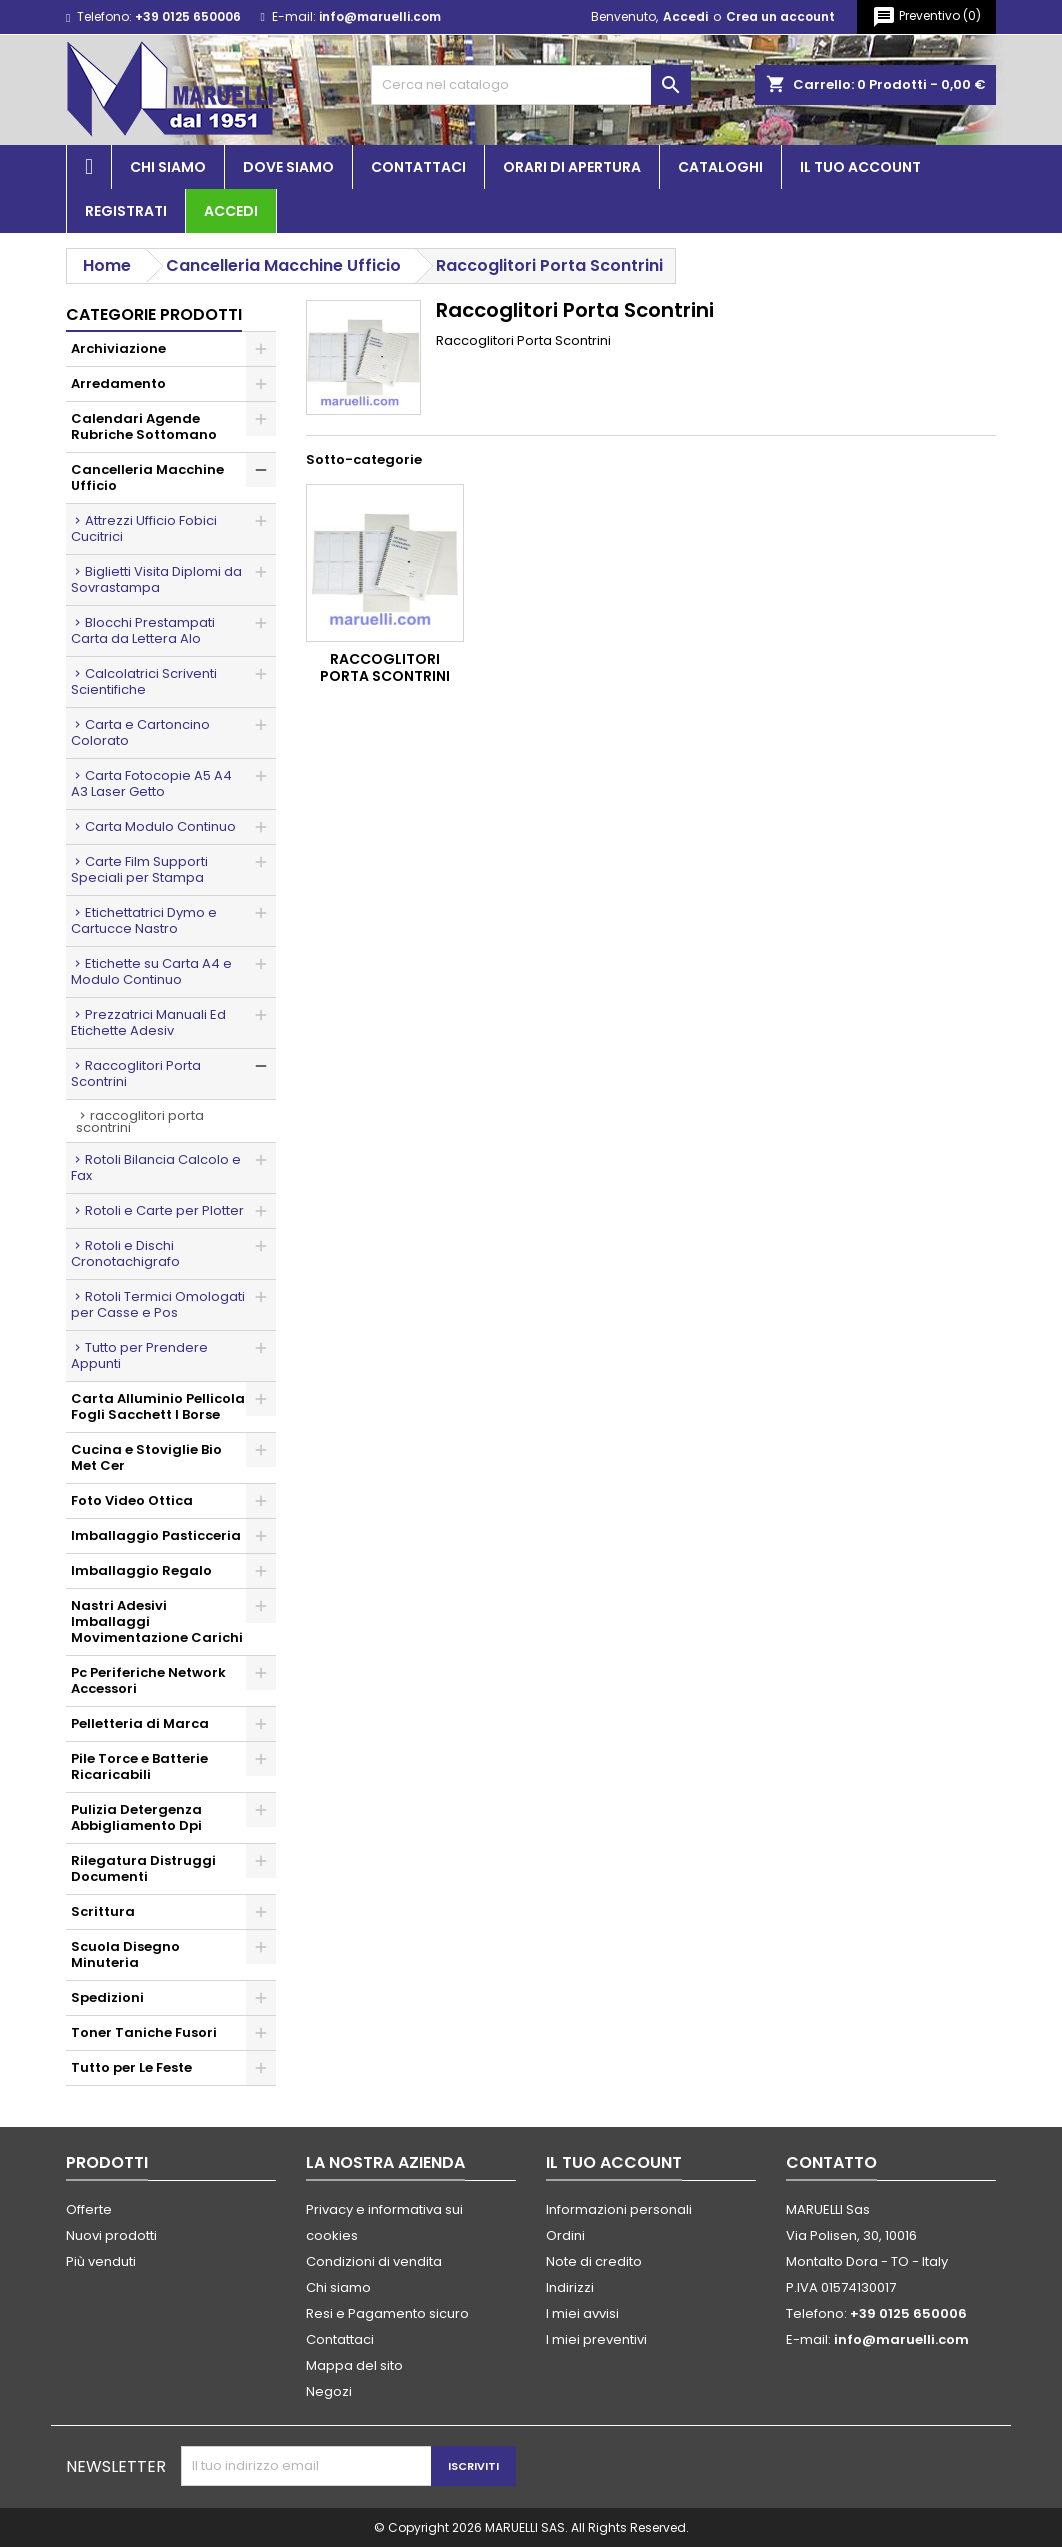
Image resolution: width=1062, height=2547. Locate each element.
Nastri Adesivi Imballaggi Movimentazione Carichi (157, 1621)
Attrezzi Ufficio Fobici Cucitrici (144, 528)
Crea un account (780, 16)
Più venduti (101, 2261)
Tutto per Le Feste (131, 2067)
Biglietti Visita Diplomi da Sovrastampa (156, 579)
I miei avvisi (582, 2313)
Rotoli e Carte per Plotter (164, 1210)
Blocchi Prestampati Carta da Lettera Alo (143, 630)
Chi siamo (168, 167)
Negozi (329, 2391)
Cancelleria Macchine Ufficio (147, 477)
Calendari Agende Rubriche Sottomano (144, 426)
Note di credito (594, 2261)
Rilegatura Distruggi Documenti (143, 1868)
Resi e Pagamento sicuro (387, 2313)
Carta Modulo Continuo (160, 826)
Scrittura (103, 1911)
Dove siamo (288, 167)
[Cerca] (531, 85)
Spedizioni (107, 1997)
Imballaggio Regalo (141, 1570)
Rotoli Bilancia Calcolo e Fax (156, 1167)
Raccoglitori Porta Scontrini (136, 1073)
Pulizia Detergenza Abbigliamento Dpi (136, 1817)
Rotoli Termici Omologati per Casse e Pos (158, 1304)
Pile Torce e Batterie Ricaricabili (139, 1766)
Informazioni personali (619, 2209)
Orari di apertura (572, 167)
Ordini (565, 2235)
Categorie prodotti (154, 314)
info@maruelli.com (380, 16)
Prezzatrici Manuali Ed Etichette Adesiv (148, 1022)
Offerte (89, 2209)
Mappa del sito (354, 2365)
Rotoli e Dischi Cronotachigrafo (125, 1253)
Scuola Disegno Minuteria (125, 1954)
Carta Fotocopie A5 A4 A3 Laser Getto (151, 783)
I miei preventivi (596, 2339)
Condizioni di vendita (374, 2261)
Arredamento (118, 383)
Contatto (831, 2162)
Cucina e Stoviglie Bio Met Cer (146, 1457)
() (926, 17)
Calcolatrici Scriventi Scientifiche (144, 681)
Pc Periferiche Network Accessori (148, 1680)
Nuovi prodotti (111, 2235)
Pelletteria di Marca (140, 1723)
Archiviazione (118, 348)
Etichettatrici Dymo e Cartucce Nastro (144, 920)
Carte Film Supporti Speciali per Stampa (139, 869)
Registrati (126, 211)
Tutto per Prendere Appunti (139, 1355)
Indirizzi (570, 2287)
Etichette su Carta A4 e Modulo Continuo (151, 971)
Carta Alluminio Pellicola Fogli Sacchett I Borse (158, 1406)
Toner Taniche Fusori (144, 2032)
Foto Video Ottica (132, 1500)
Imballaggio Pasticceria (156, 1535)
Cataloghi (720, 167)
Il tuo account (860, 167)
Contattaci (418, 167)
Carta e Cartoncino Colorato (140, 732)
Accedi (685, 16)
